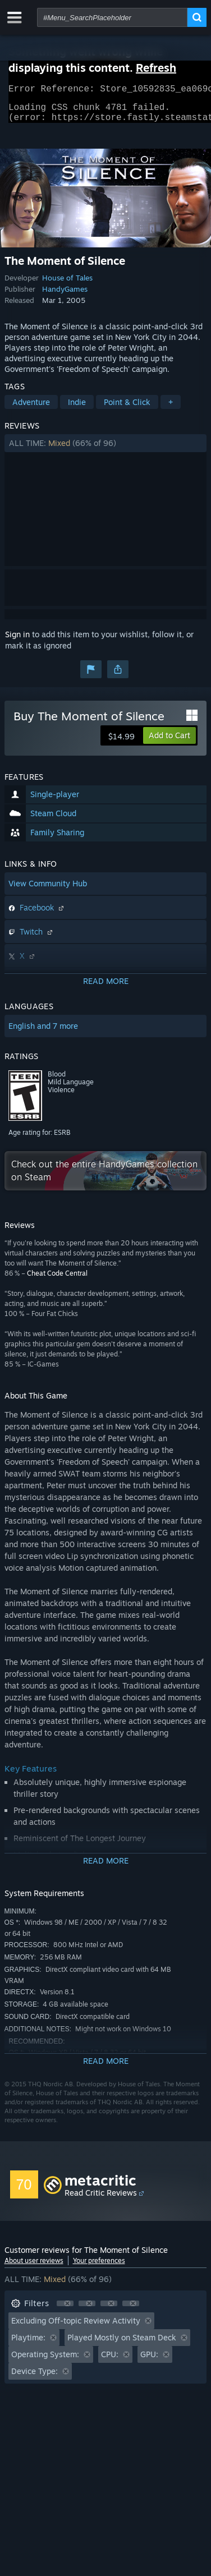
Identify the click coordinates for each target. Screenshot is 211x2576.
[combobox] (112, 17)
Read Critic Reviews (101, 2199)
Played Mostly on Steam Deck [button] (121, 2344)
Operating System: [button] (45, 2361)
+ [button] (170, 408)
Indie (77, 408)
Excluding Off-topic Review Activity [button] (75, 2327)
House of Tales (67, 284)
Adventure (31, 408)
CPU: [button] (109, 2361)
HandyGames (65, 295)
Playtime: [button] (28, 2344)
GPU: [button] (149, 2361)
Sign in (17, 641)
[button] (105, 450)
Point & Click (127, 408)
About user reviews (33, 2267)
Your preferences (99, 2267)
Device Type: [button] (34, 2377)
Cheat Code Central (57, 1280)
